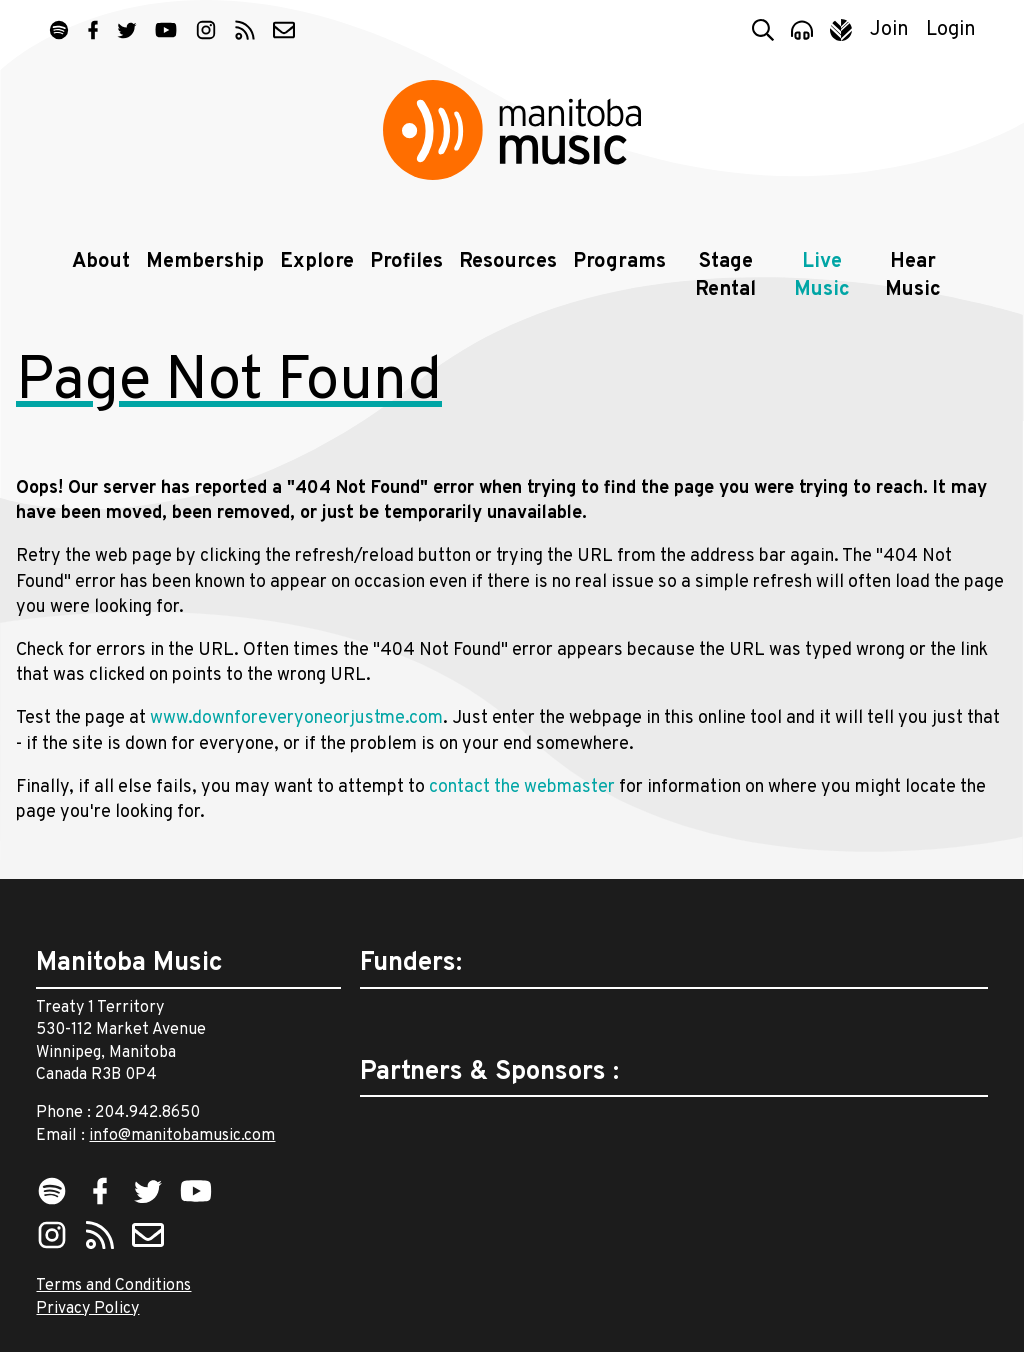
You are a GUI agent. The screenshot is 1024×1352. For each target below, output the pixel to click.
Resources (508, 262)
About (101, 262)
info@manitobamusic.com (182, 1136)
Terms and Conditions (113, 1286)
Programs (619, 262)
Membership (205, 262)
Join (889, 30)
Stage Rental (725, 276)
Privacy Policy (87, 1309)
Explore (317, 262)
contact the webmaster (522, 787)
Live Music (822, 276)
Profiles (406, 262)
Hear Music (913, 276)
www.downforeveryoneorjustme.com (296, 718)
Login (951, 30)
